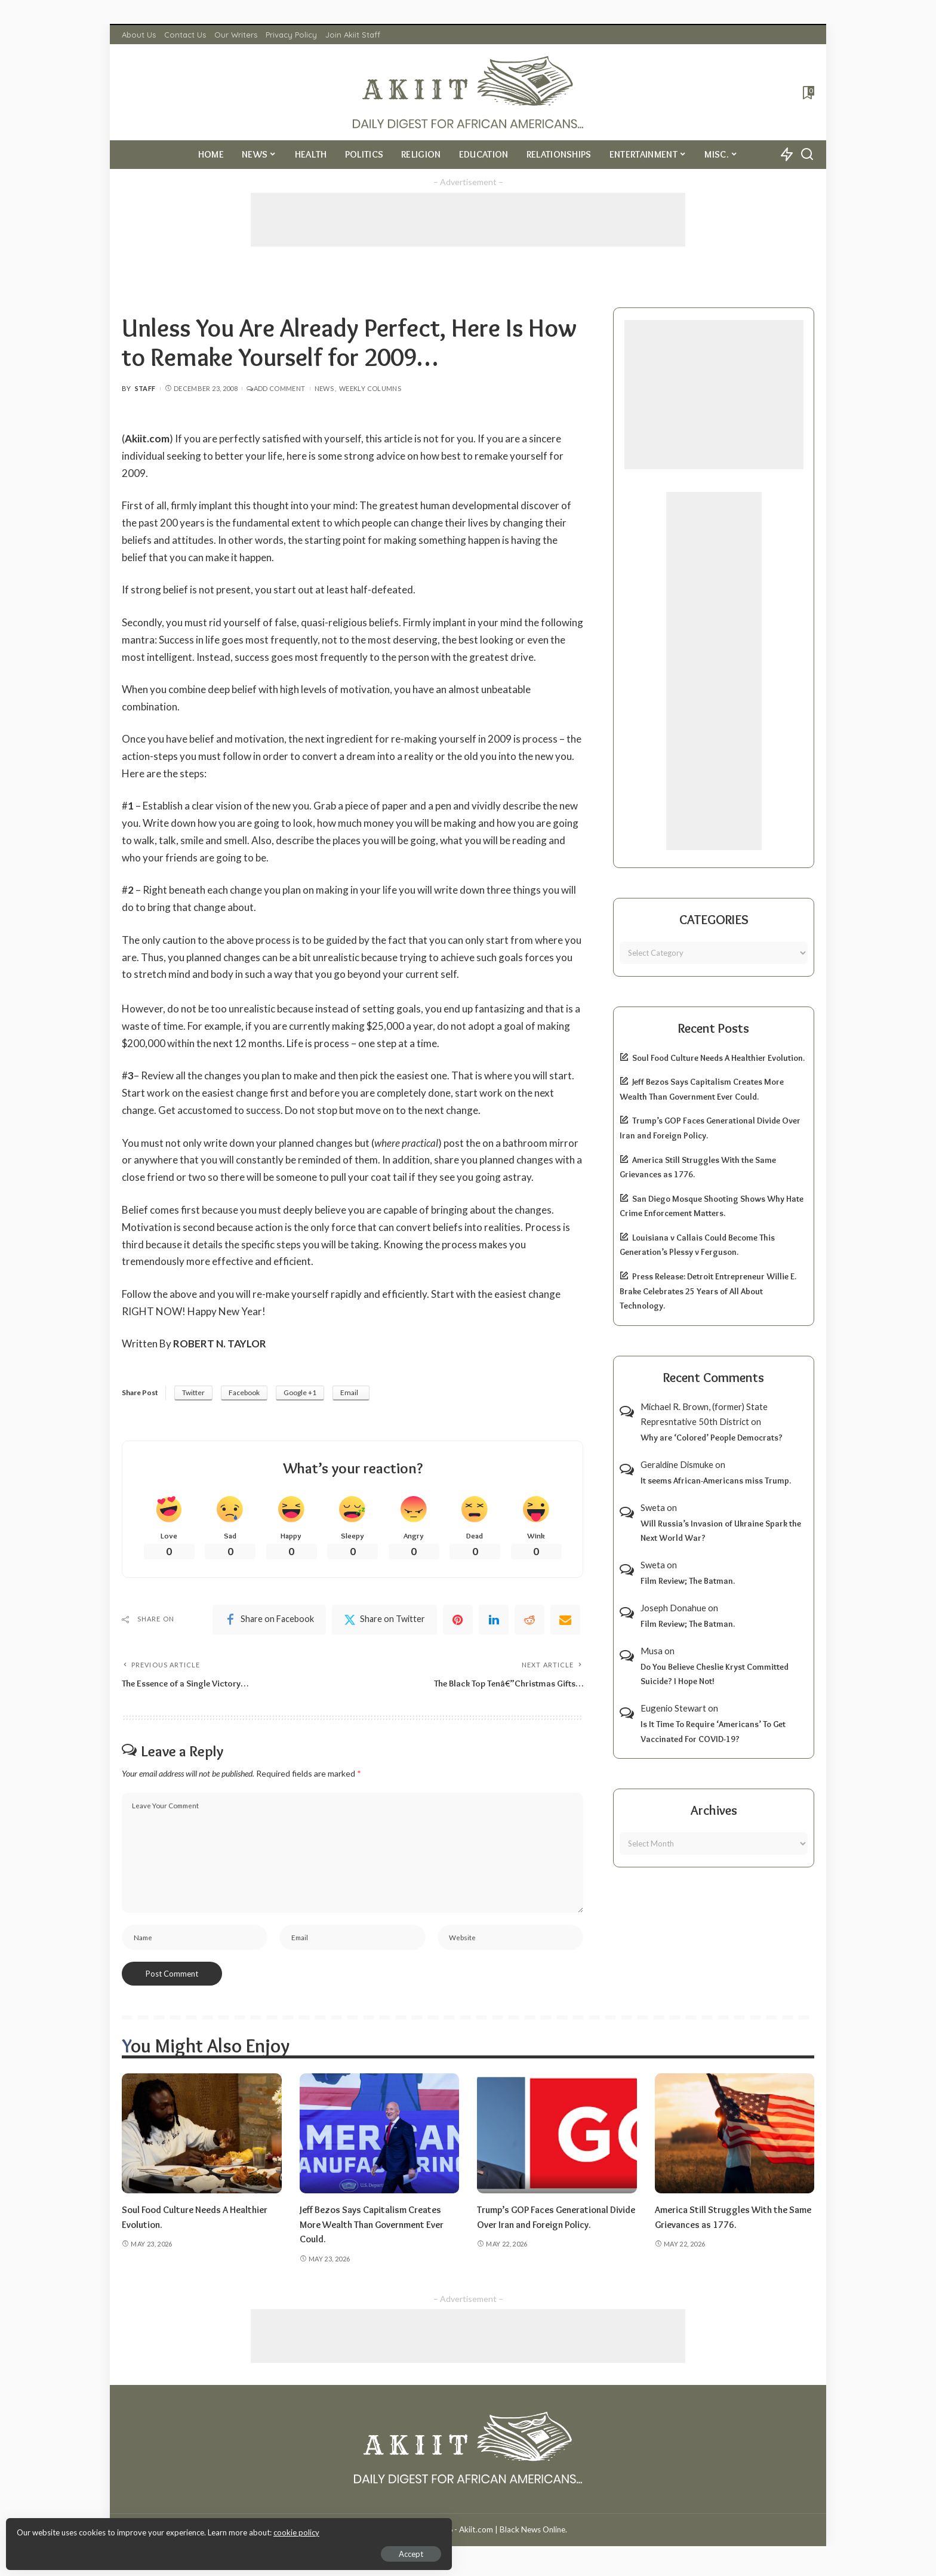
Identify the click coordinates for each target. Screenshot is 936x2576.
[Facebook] (269, 1621)
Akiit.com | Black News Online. (513, 2536)
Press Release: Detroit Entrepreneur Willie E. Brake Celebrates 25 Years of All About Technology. (708, 1291)
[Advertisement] (468, 220)
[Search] (807, 154)
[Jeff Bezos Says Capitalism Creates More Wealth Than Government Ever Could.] (380, 2140)
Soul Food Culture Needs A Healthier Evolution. (718, 1057)
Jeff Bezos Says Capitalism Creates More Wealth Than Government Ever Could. (379, 2230)
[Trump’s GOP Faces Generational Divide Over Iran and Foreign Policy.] (557, 2140)
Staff (145, 388)
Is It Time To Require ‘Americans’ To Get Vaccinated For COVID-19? (713, 1731)
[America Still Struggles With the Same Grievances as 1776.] (735, 2140)
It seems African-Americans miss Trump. (716, 1480)
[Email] (565, 1621)
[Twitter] (384, 1621)
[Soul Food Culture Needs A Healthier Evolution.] (202, 2140)
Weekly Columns (370, 388)
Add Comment (276, 388)
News (324, 388)
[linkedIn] (494, 1621)
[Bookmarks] (807, 92)
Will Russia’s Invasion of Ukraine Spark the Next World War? (721, 1531)
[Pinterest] (458, 1621)
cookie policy (151, 2528)
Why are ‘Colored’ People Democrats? (712, 1437)
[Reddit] (529, 1621)
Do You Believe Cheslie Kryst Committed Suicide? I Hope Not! (715, 1674)
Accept (146, 2550)
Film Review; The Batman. (688, 1580)
